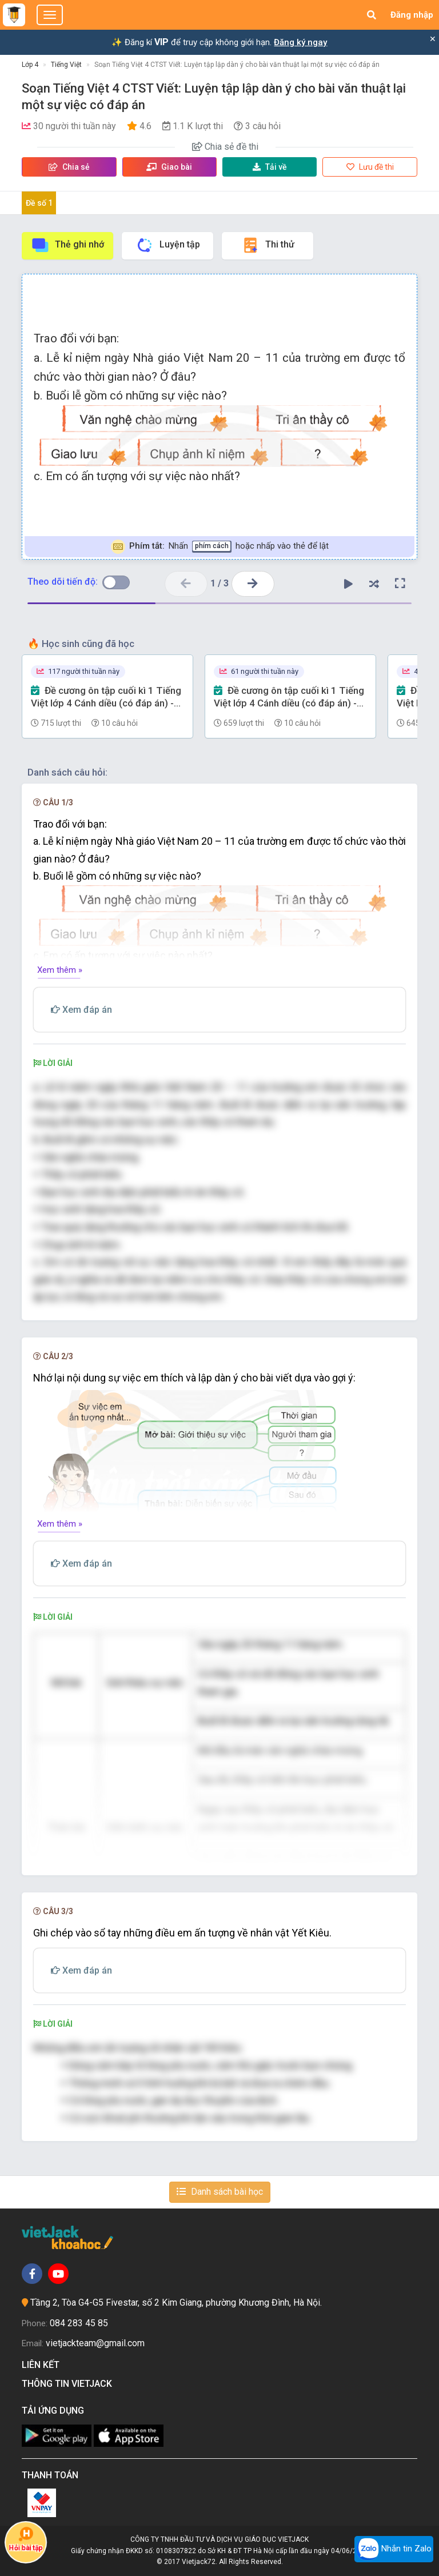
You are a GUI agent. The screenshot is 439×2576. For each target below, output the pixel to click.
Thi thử (267, 245)
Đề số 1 (39, 202)
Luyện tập (167, 245)
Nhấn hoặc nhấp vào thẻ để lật (220, 547)
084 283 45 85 (79, 2323)
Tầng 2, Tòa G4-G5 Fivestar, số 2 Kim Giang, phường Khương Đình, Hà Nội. (176, 2302)
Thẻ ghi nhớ (67, 245)
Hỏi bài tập (26, 2539)
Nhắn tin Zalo (394, 2549)
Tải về (270, 166)
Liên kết (43, 2364)
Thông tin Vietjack (69, 2383)
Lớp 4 (30, 65)
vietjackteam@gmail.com (95, 2343)
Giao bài (169, 166)
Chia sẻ (69, 166)
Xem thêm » (59, 970)
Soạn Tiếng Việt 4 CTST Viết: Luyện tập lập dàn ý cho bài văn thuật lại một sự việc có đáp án (237, 65)
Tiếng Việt (66, 65)
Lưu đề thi (370, 166)
